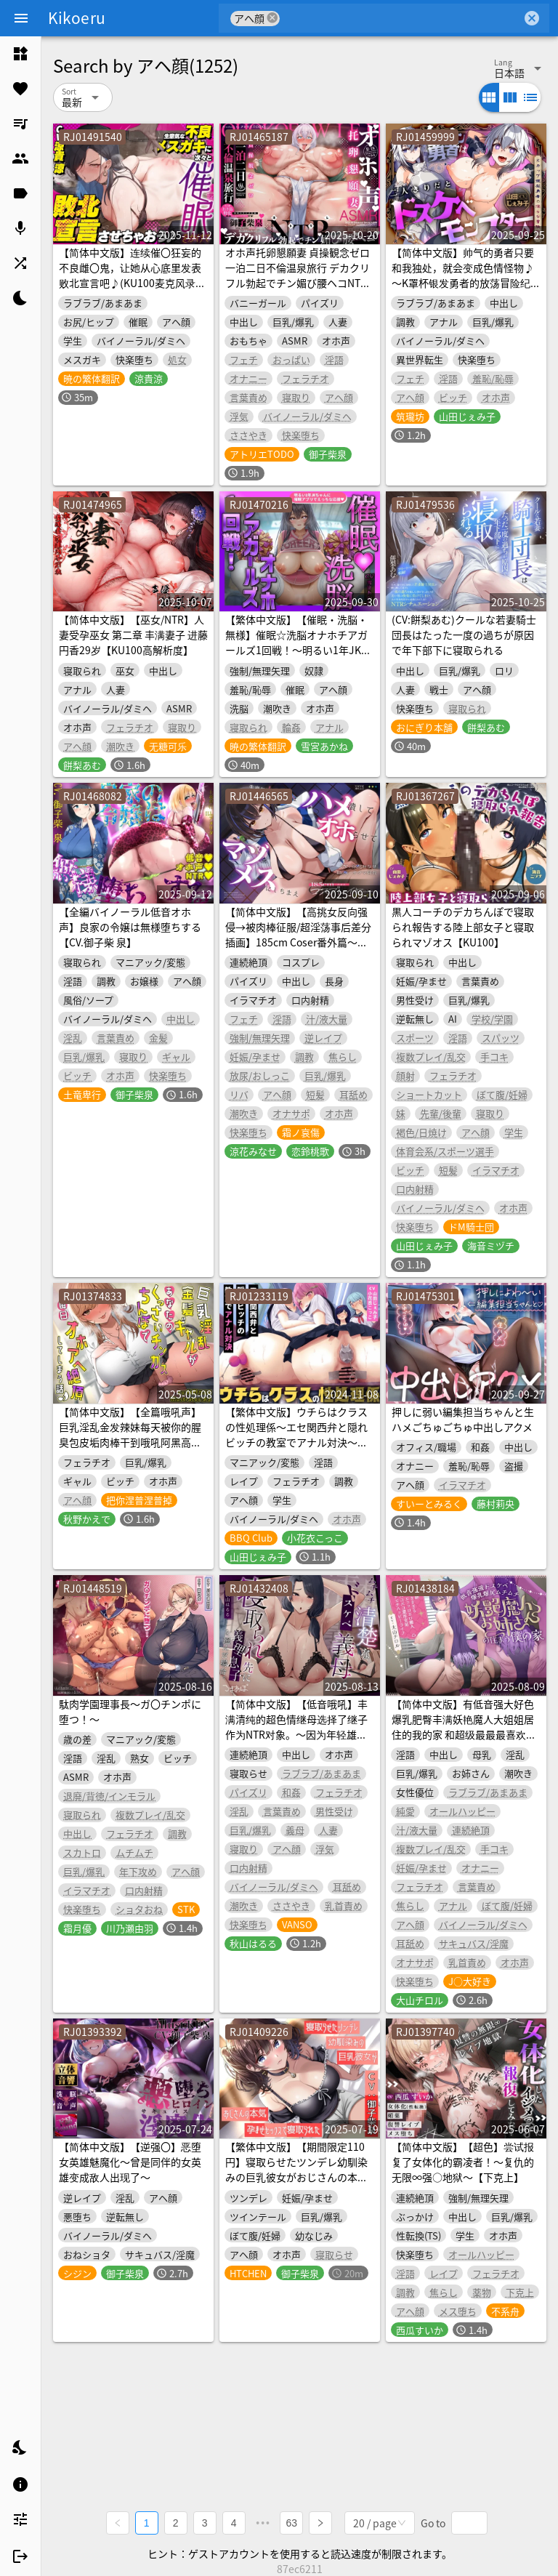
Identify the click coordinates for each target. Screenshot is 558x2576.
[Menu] (21, 18)
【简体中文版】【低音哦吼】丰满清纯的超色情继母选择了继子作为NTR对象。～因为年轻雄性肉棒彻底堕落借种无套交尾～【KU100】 (296, 1734)
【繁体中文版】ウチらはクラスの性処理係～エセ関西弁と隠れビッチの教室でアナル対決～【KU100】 (296, 1434)
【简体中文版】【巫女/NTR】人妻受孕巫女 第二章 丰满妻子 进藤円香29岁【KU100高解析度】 (133, 634)
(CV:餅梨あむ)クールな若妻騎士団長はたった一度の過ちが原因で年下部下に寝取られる (464, 634)
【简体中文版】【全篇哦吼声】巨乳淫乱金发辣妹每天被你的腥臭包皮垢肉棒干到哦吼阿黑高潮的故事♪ (130, 1434)
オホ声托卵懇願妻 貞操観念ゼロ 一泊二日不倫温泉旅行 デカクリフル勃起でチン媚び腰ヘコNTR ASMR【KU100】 (297, 275)
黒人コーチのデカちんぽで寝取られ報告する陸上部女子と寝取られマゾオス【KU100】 (463, 926)
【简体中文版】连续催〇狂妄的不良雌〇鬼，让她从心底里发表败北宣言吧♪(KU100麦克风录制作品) (132, 275)
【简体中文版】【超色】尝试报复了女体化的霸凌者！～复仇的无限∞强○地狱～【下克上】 (463, 2161)
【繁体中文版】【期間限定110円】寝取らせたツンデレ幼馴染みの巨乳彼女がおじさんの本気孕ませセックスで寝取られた (296, 2169)
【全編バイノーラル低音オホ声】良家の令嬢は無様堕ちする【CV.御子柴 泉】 (130, 926)
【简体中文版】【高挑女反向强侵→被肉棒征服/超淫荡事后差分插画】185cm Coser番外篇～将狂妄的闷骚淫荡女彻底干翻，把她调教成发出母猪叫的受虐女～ (298, 942)
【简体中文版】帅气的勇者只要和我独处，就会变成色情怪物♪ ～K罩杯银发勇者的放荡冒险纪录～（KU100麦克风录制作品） (466, 275)
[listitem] (20, 53)
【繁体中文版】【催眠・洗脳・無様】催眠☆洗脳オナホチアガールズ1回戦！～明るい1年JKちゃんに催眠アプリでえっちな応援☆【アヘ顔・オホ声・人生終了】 (298, 657)
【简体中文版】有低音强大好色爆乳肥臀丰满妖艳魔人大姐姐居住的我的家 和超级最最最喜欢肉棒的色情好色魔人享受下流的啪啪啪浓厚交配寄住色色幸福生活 (464, 1734)
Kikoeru (76, 17)
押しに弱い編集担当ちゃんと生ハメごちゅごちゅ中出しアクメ (463, 1419)
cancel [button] (272, 18)
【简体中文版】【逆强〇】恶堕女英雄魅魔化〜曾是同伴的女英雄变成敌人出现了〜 (130, 2161)
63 (292, 2522)
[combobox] (401, 18)
